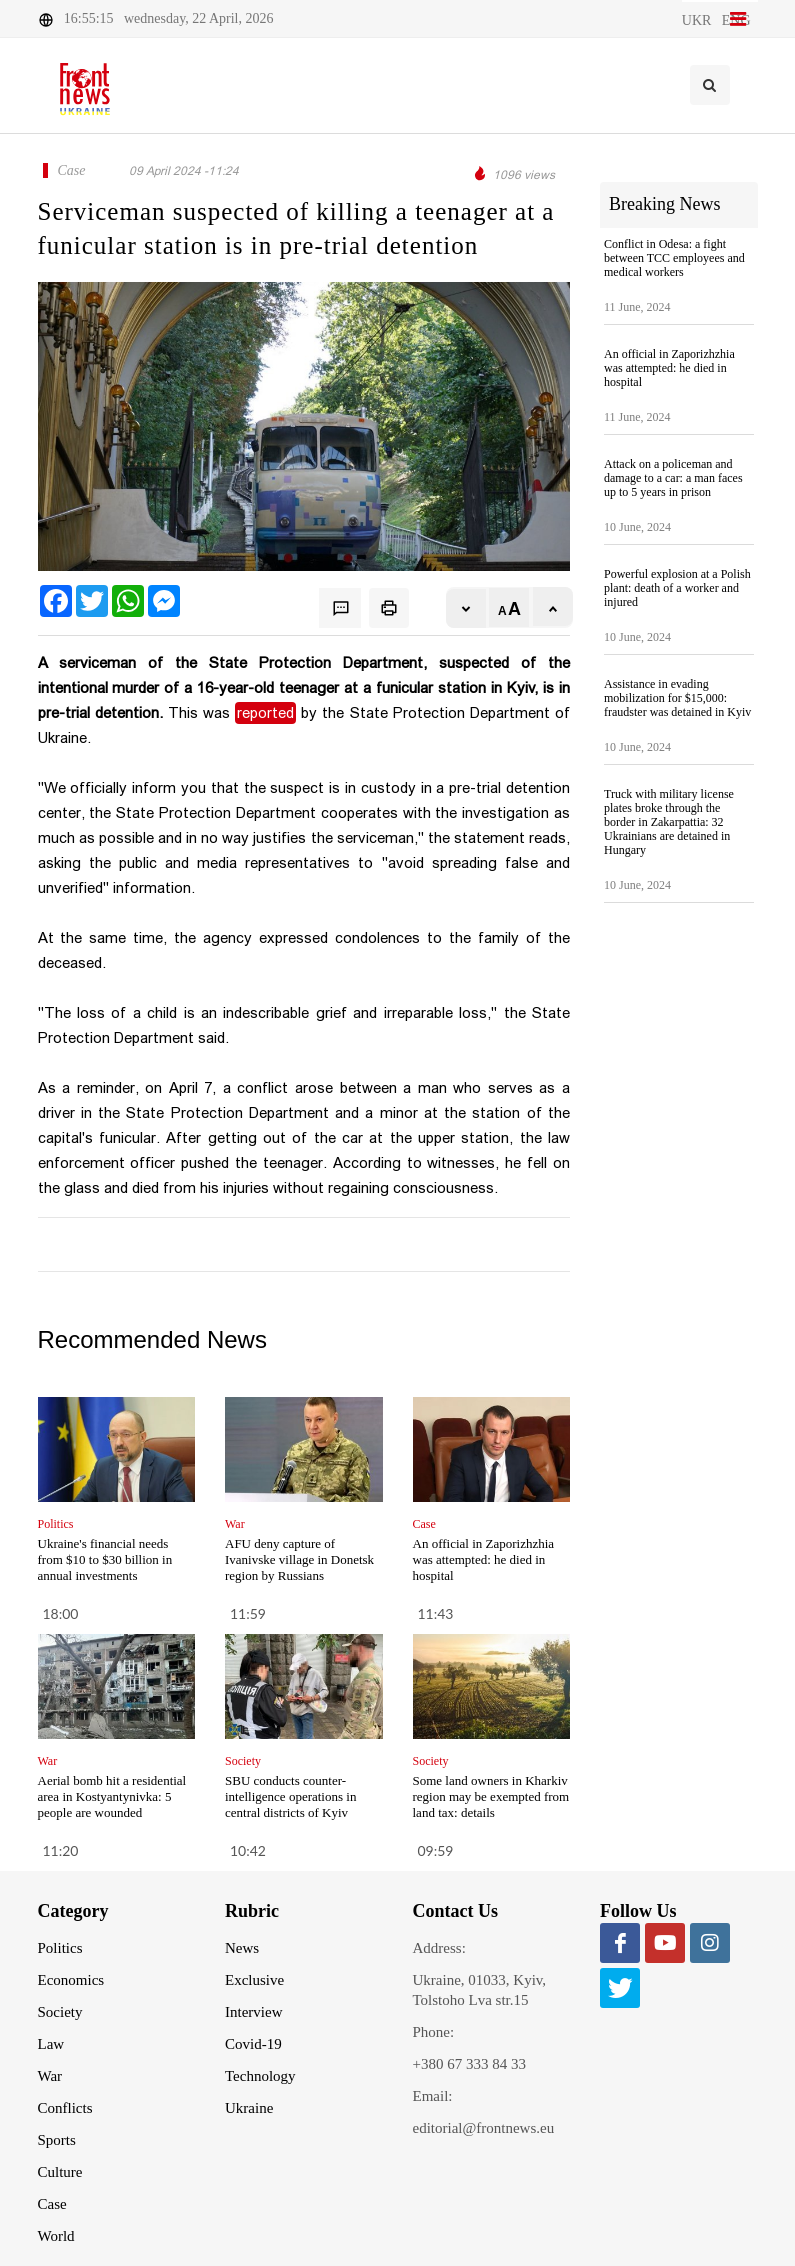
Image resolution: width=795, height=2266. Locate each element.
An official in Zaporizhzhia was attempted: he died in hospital (484, 1559)
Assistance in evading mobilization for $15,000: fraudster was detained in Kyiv (677, 698)
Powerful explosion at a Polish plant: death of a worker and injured (677, 588)
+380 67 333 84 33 (469, 2064)
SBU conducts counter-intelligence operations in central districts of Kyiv (290, 1796)
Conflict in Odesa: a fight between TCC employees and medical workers (674, 258)
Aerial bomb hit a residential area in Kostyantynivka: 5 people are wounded (112, 1796)
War (50, 2076)
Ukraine (249, 2108)
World (56, 2236)
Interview (253, 2012)
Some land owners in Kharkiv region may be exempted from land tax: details (491, 1796)
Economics (71, 1980)
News (242, 1948)
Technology (260, 2076)
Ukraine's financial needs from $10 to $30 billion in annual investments (105, 1559)
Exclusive (254, 1980)
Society (60, 2012)
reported (265, 713)
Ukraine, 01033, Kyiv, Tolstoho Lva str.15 (480, 1990)
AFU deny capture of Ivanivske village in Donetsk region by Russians (299, 1559)
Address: (439, 1948)
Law (51, 2044)
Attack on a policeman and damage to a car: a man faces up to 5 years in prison (673, 478)
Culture (60, 2172)
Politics (60, 1948)
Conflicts (65, 2108)
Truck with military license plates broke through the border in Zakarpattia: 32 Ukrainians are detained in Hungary (669, 822)
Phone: (434, 2032)
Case (52, 2204)
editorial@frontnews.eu (484, 2128)
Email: (433, 2096)
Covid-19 (253, 2044)
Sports (57, 2140)
